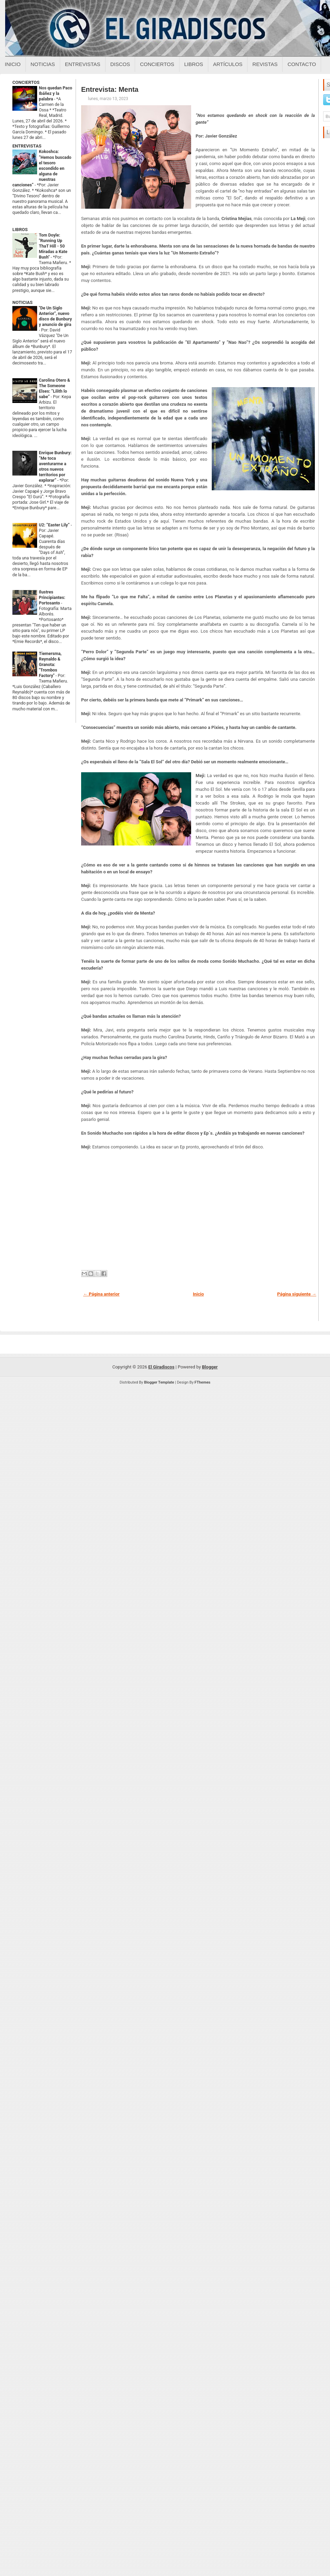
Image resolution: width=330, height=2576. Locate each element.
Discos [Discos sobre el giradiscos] (120, 64)
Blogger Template (159, 1382)
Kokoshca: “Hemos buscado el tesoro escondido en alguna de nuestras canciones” (42, 168)
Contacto (301, 64)
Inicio (13, 64)
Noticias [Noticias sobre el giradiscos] (43, 64)
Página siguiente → (296, 1294)
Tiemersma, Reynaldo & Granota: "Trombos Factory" (50, 664)
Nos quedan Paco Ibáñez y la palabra (55, 93)
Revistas (264, 64)
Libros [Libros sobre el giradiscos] (193, 64)
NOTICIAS (22, 302)
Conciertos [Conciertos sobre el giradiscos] (157, 64)
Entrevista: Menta (110, 89)
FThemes (202, 1382)
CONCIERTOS (26, 82)
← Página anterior (101, 1294)
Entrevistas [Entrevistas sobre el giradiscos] (82, 64)
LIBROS (20, 229)
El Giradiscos (161, 1366)
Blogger (210, 1366)
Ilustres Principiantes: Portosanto (52, 597)
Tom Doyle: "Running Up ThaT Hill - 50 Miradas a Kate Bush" (53, 246)
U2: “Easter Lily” (55, 525)
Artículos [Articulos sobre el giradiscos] (228, 64)
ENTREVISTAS (26, 146)
